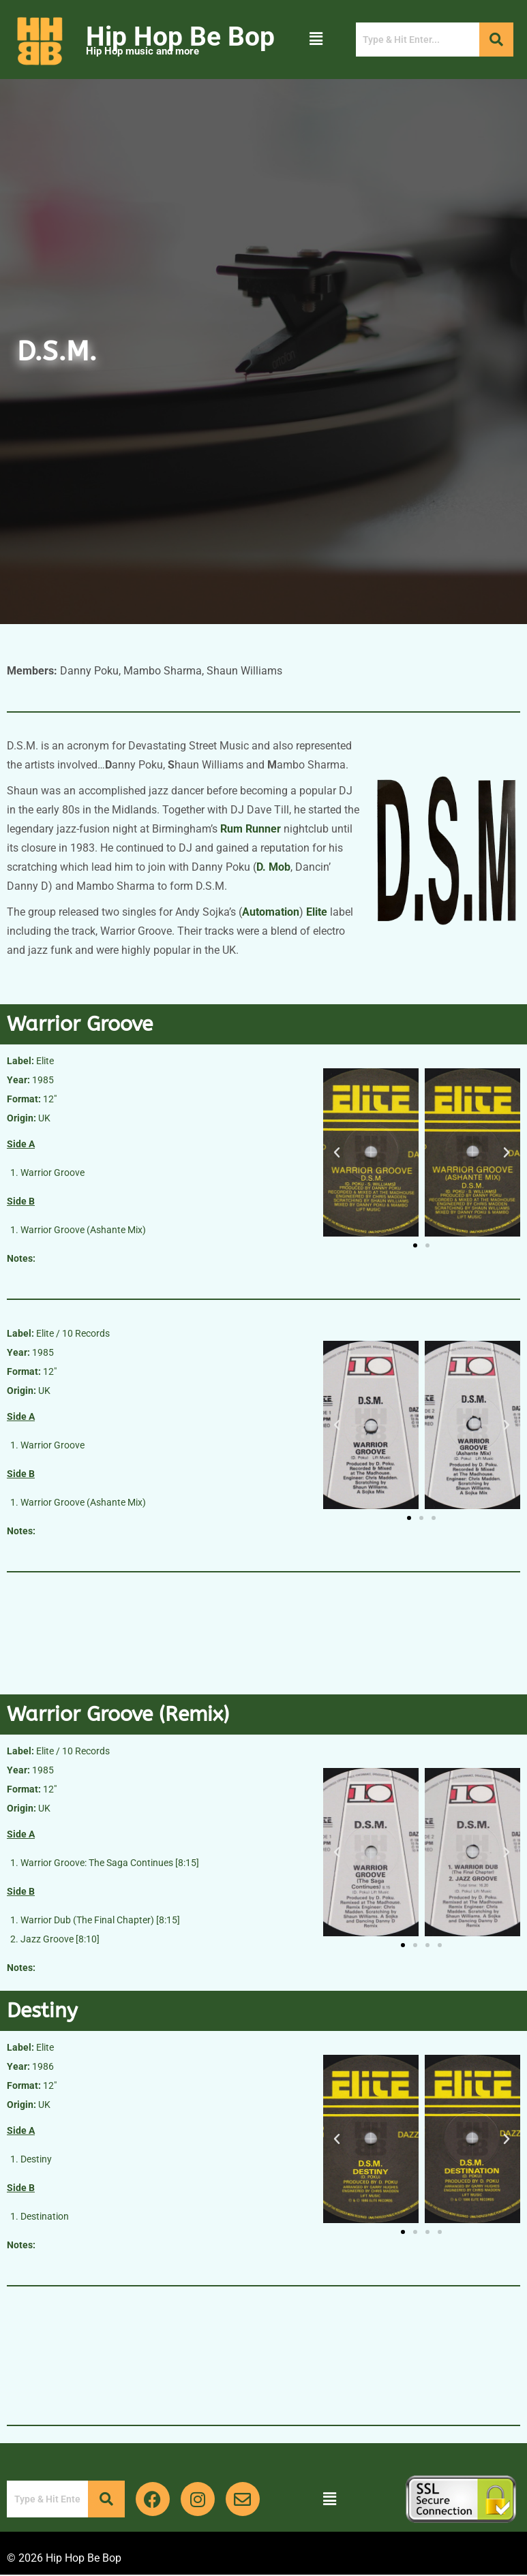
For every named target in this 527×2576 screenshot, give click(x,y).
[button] (315, 39)
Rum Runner (250, 828)
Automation (270, 911)
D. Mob (273, 866)
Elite (316, 911)
